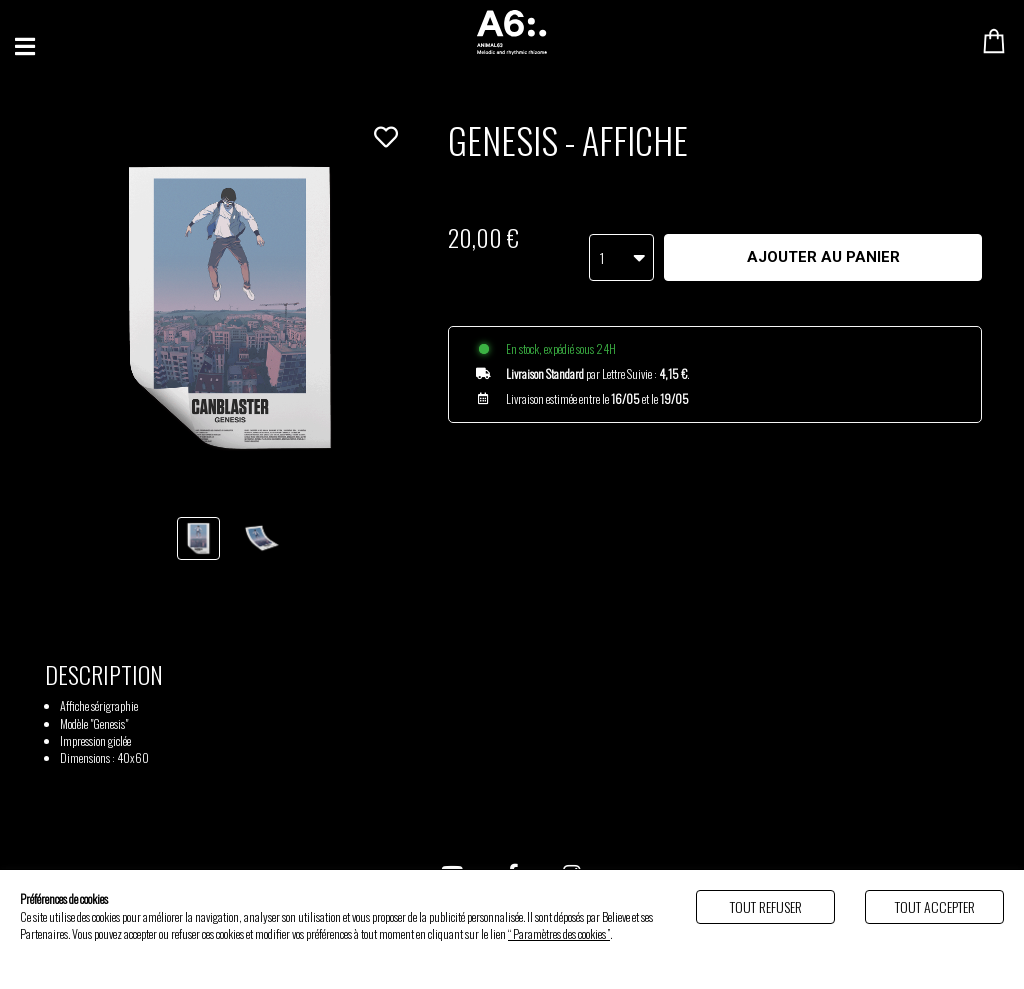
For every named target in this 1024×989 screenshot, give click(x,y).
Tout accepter (935, 906)
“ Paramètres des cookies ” (559, 933)
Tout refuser (766, 906)
